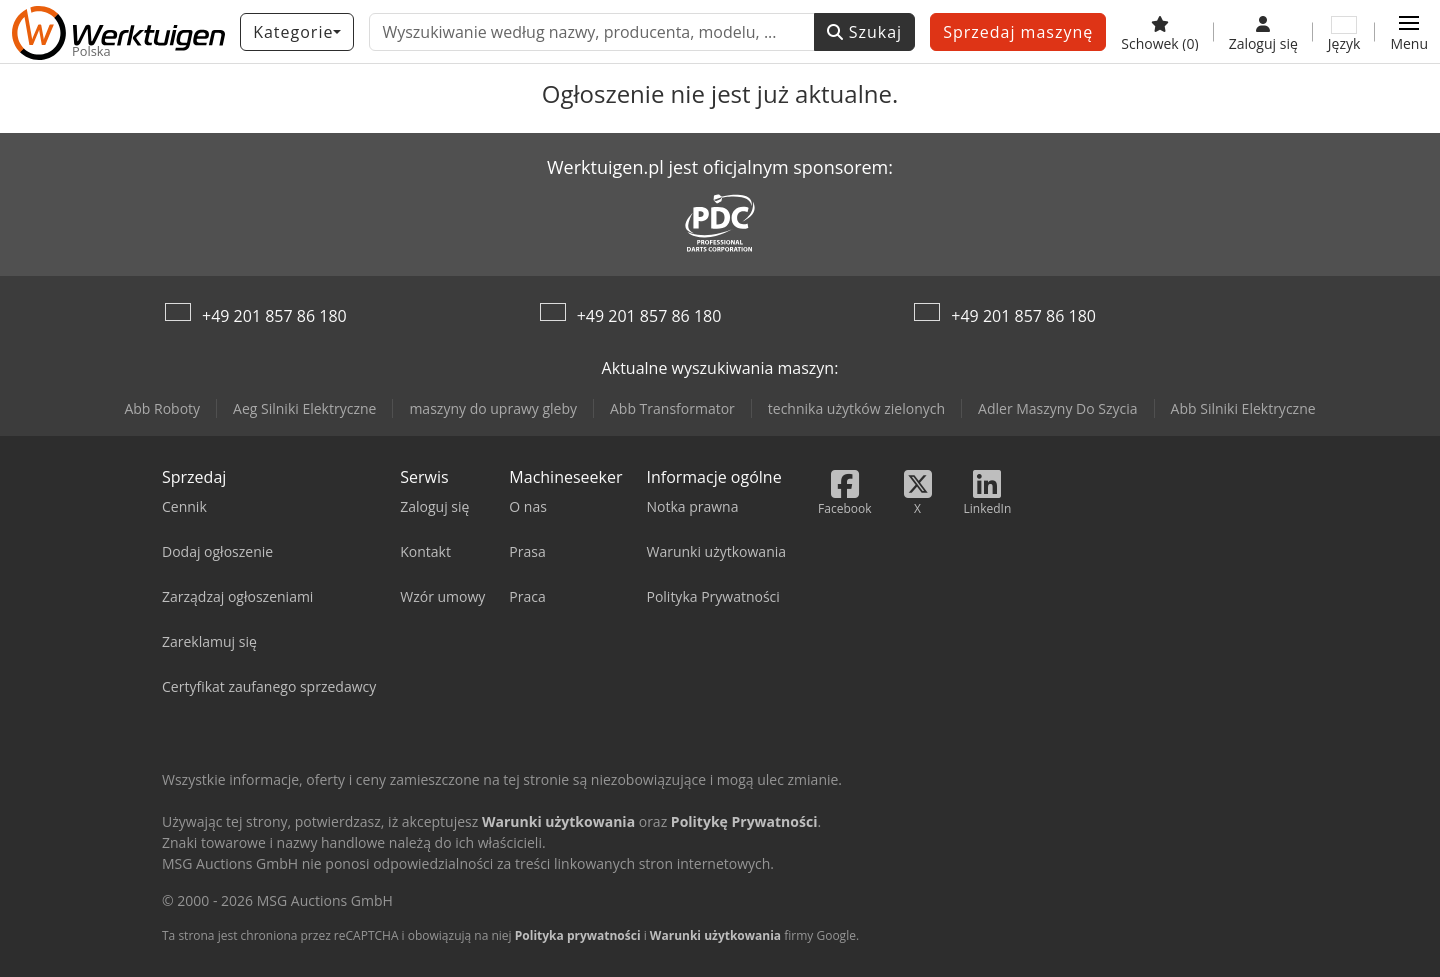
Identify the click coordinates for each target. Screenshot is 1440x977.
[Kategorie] (297, 32)
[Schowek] (1159, 32)
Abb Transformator (672, 408)
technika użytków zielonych (856, 408)
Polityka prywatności (578, 935)
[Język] (1344, 32)
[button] (1409, 32)
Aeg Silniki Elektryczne (304, 408)
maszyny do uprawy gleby (493, 408)
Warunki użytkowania (715, 935)
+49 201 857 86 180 (274, 316)
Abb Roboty (162, 408)
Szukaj (865, 32)
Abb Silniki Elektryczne (1243, 408)
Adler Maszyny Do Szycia (1058, 408)
